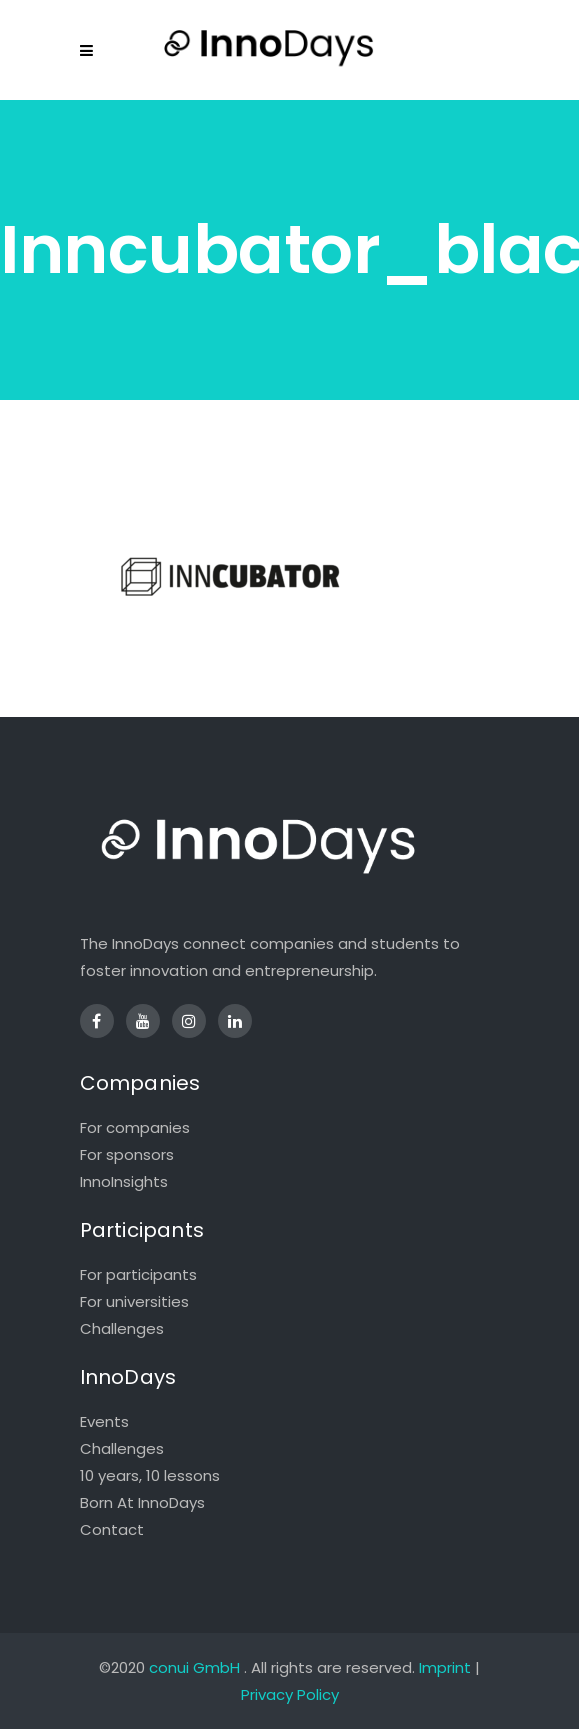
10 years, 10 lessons (150, 1475)
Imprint (445, 1667)
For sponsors (127, 1154)
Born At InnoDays (142, 1502)
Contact (112, 1529)
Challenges (122, 1328)
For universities (134, 1301)
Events (104, 1421)
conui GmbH (194, 1667)
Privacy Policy (290, 1694)
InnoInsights (124, 1181)
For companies (135, 1127)
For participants (138, 1274)
